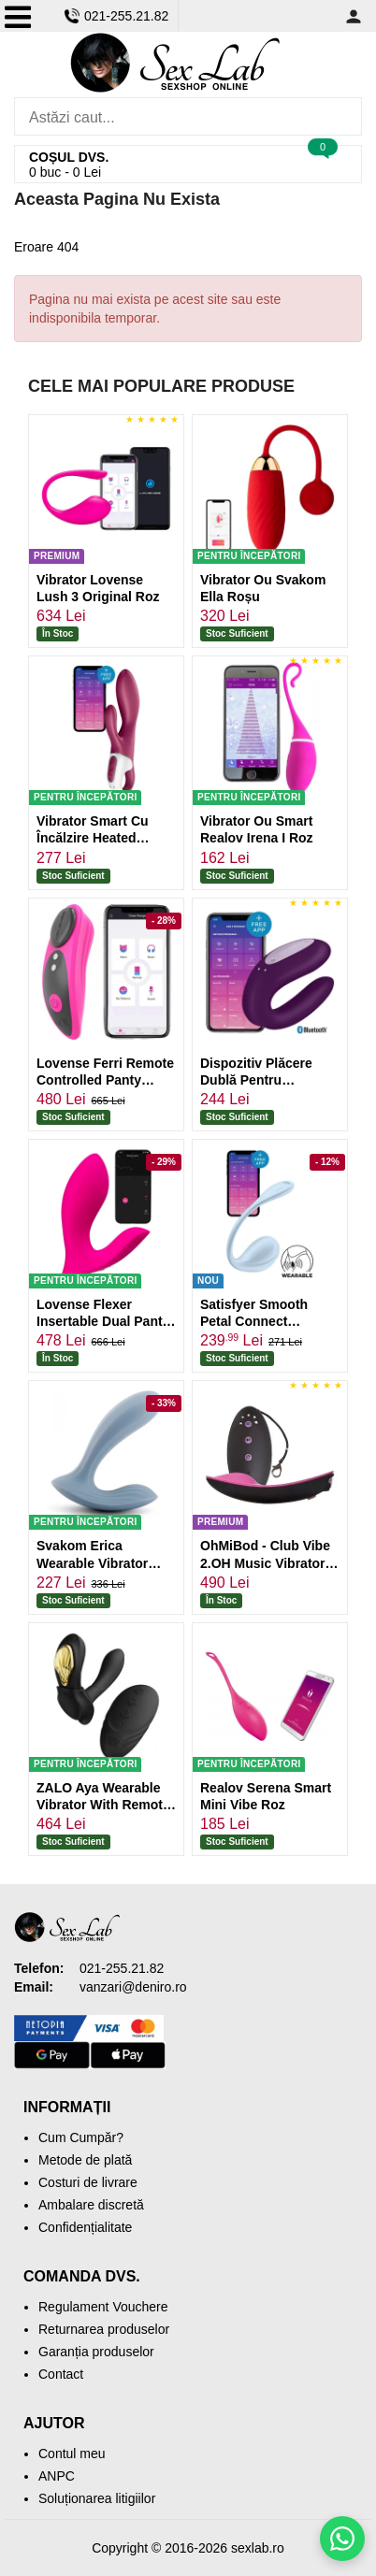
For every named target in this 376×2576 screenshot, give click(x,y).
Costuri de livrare (87, 2182)
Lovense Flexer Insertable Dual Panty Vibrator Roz (102, 1321)
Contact (60, 2374)
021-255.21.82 (116, 15)
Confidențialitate (85, 2227)
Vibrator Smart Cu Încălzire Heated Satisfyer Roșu (92, 837)
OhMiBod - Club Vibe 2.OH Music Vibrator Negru (265, 1562)
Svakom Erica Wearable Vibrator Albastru (92, 1562)
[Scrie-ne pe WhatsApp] (342, 2538)
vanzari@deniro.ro (133, 1986)
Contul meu (72, 2453)
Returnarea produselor (103, 2329)
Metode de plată (85, 2159)
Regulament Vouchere (103, 2306)
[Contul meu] (353, 15)
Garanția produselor (96, 2351)
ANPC (56, 2475)
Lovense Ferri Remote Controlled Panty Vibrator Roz (105, 1080)
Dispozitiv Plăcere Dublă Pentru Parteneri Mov (256, 1080)
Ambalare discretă (91, 2204)
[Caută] (343, 116)
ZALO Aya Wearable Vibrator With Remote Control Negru (103, 1804)
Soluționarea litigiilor (96, 2498)
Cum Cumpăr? (80, 2137)
